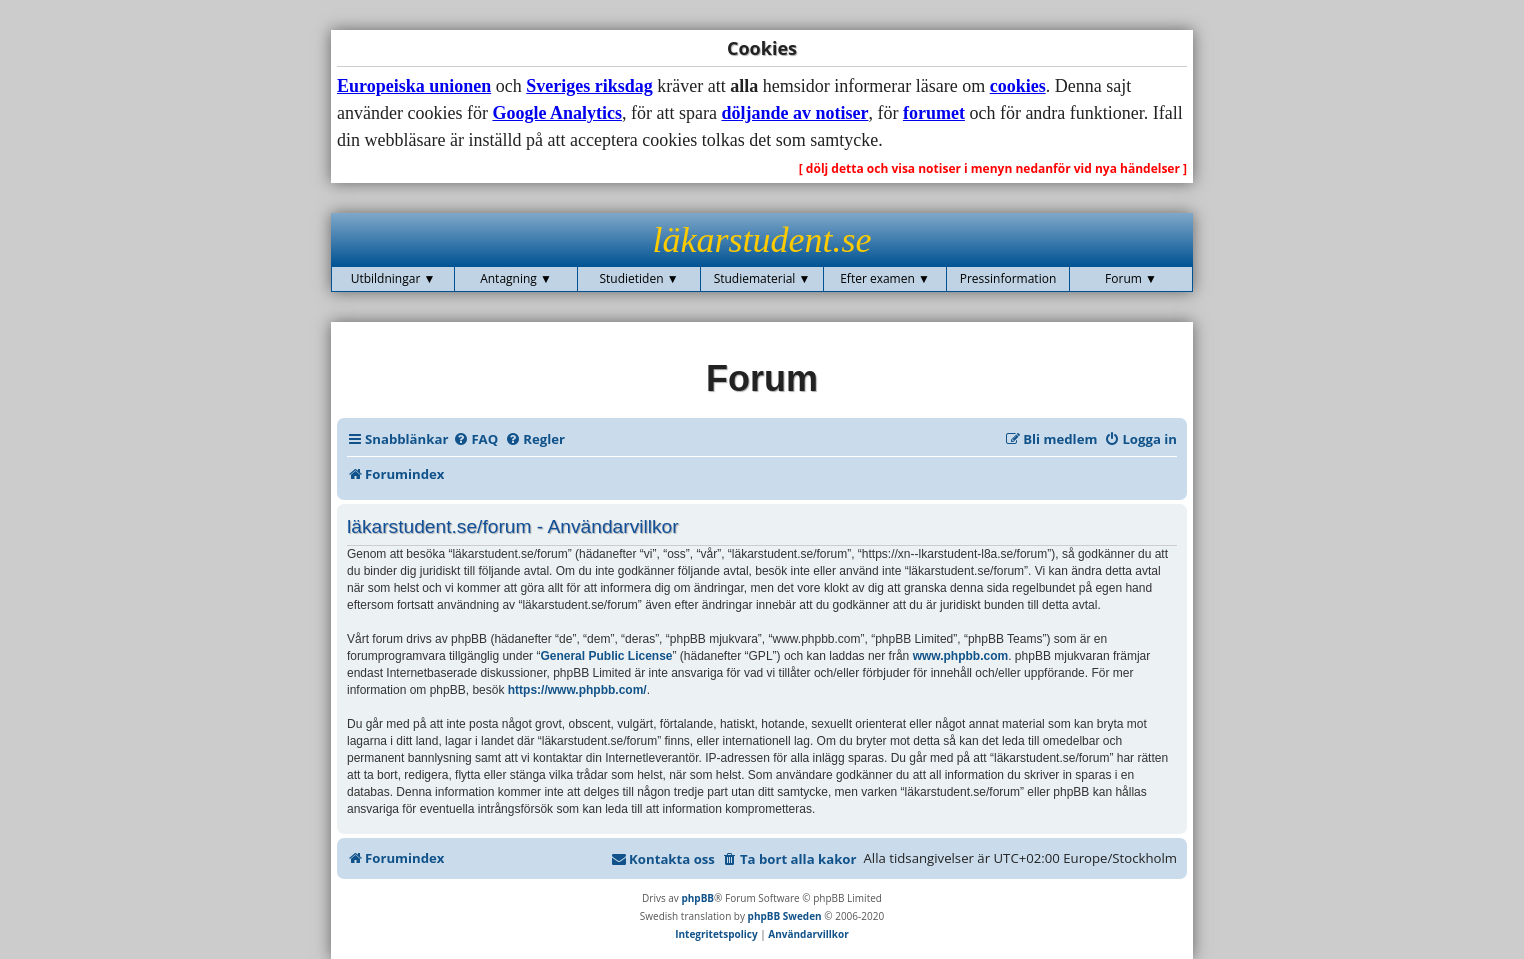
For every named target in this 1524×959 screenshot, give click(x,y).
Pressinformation (1008, 278)
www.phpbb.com (961, 656)
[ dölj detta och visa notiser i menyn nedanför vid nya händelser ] (993, 168)
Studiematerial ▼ (762, 278)
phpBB (697, 898)
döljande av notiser (794, 113)
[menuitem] (475, 439)
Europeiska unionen (414, 86)
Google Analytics (557, 113)
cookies (1018, 86)
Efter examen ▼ (885, 278)
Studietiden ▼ (638, 278)
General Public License (606, 656)
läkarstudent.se (762, 240)
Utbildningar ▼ (393, 278)
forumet (934, 113)
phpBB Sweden (785, 916)
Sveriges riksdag (589, 86)
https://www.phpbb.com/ (577, 690)
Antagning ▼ (516, 278)
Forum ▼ (1131, 278)
